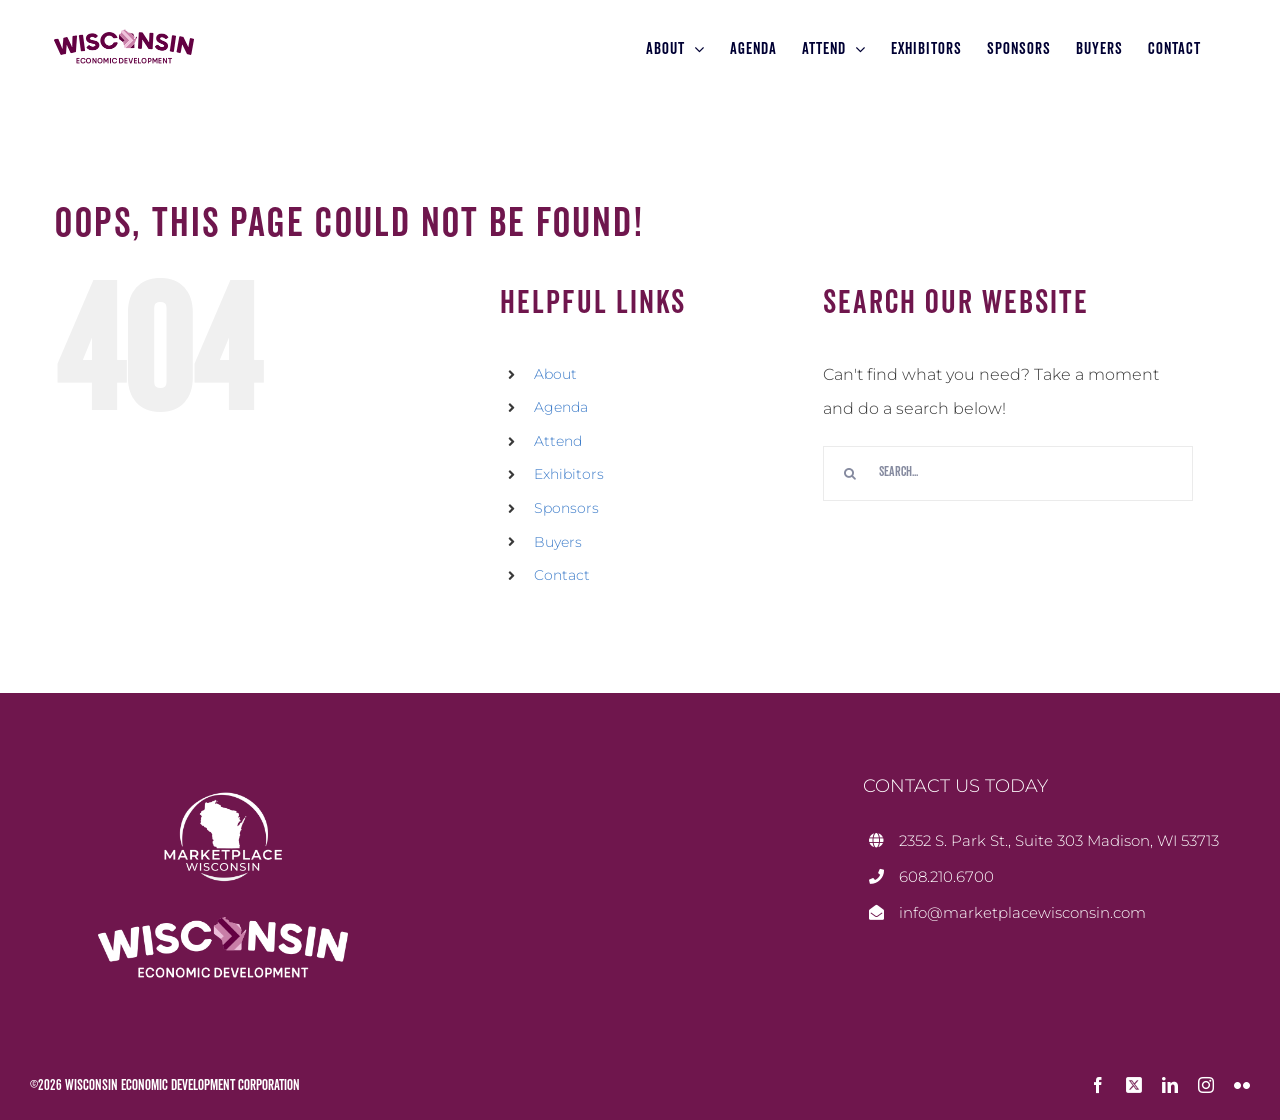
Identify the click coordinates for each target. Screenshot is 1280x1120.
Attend (558, 441)
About (555, 374)
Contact (562, 575)
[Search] (850, 473)
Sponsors (566, 508)
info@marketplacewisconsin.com (1022, 912)
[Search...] (1008, 473)
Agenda (561, 407)
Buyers (558, 542)
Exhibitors (569, 474)
